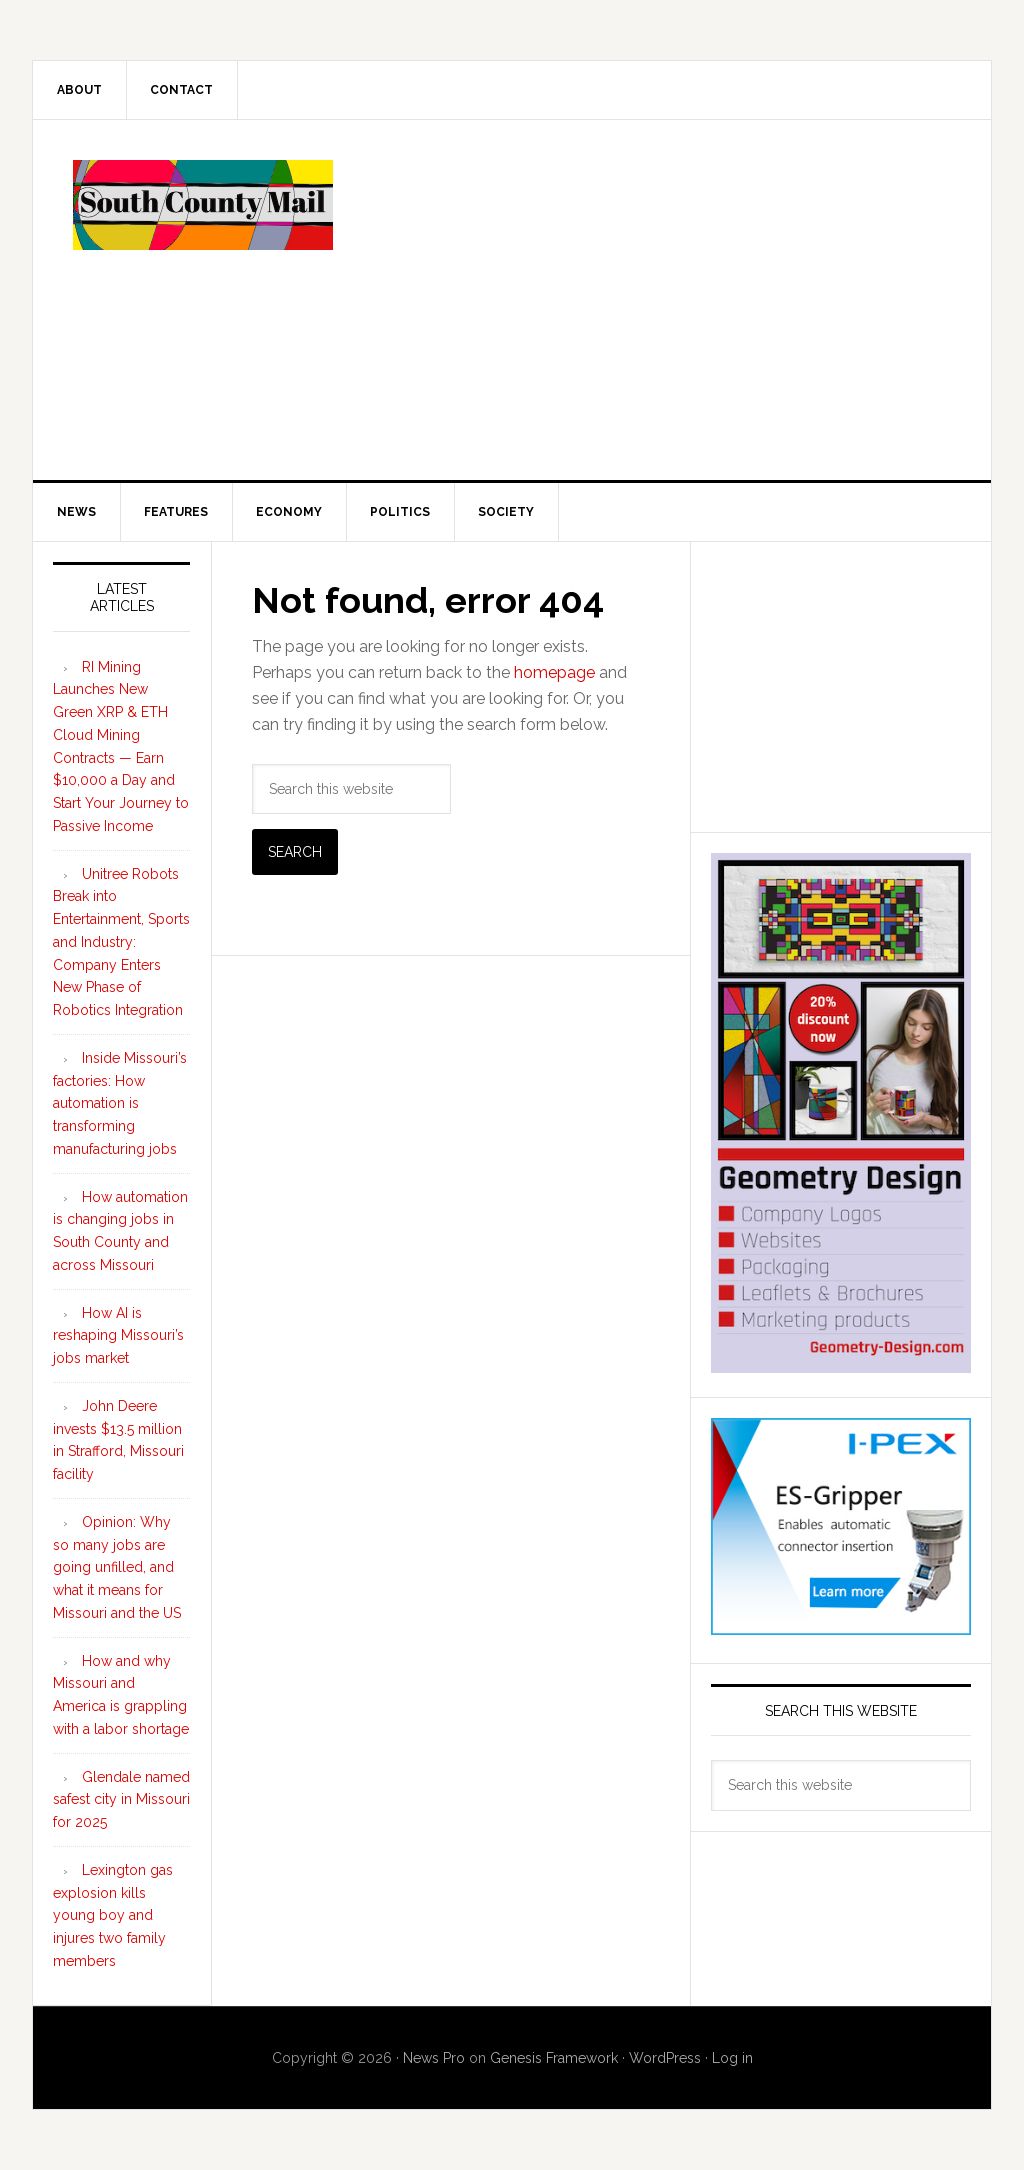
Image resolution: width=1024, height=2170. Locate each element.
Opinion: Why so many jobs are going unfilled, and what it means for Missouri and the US (117, 1567)
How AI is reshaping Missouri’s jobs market (118, 1336)
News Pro (434, 2058)
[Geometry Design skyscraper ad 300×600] (841, 1363)
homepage (554, 672)
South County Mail (203, 205)
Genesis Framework (554, 2058)
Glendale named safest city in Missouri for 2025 (121, 1800)
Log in (732, 2058)
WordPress (665, 2058)
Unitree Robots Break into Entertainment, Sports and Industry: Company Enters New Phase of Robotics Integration (121, 942)
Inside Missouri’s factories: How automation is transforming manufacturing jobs (120, 1103)
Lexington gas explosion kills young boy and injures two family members (113, 1915)
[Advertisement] (661, 300)
